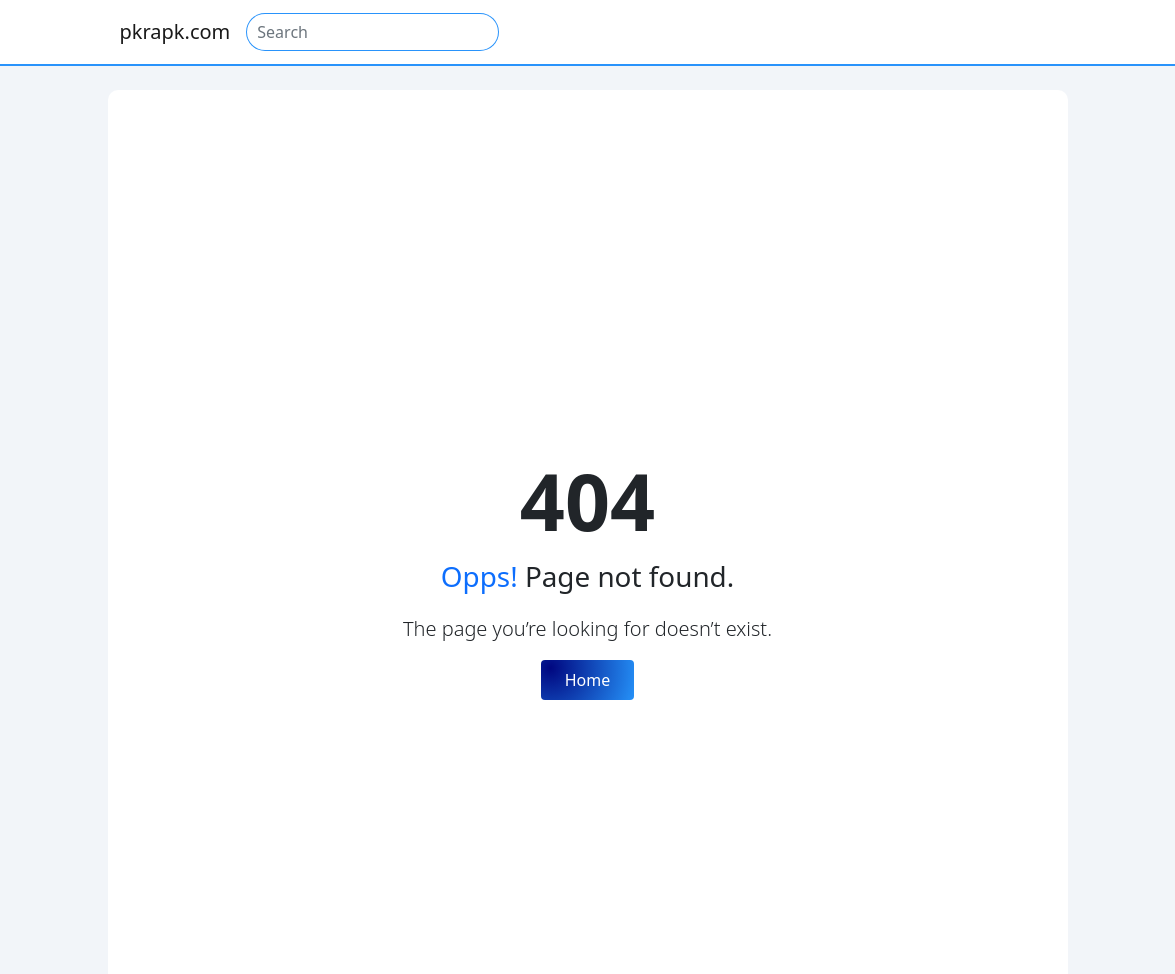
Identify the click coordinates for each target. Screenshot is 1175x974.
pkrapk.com (175, 31)
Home (588, 680)
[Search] (372, 32)
